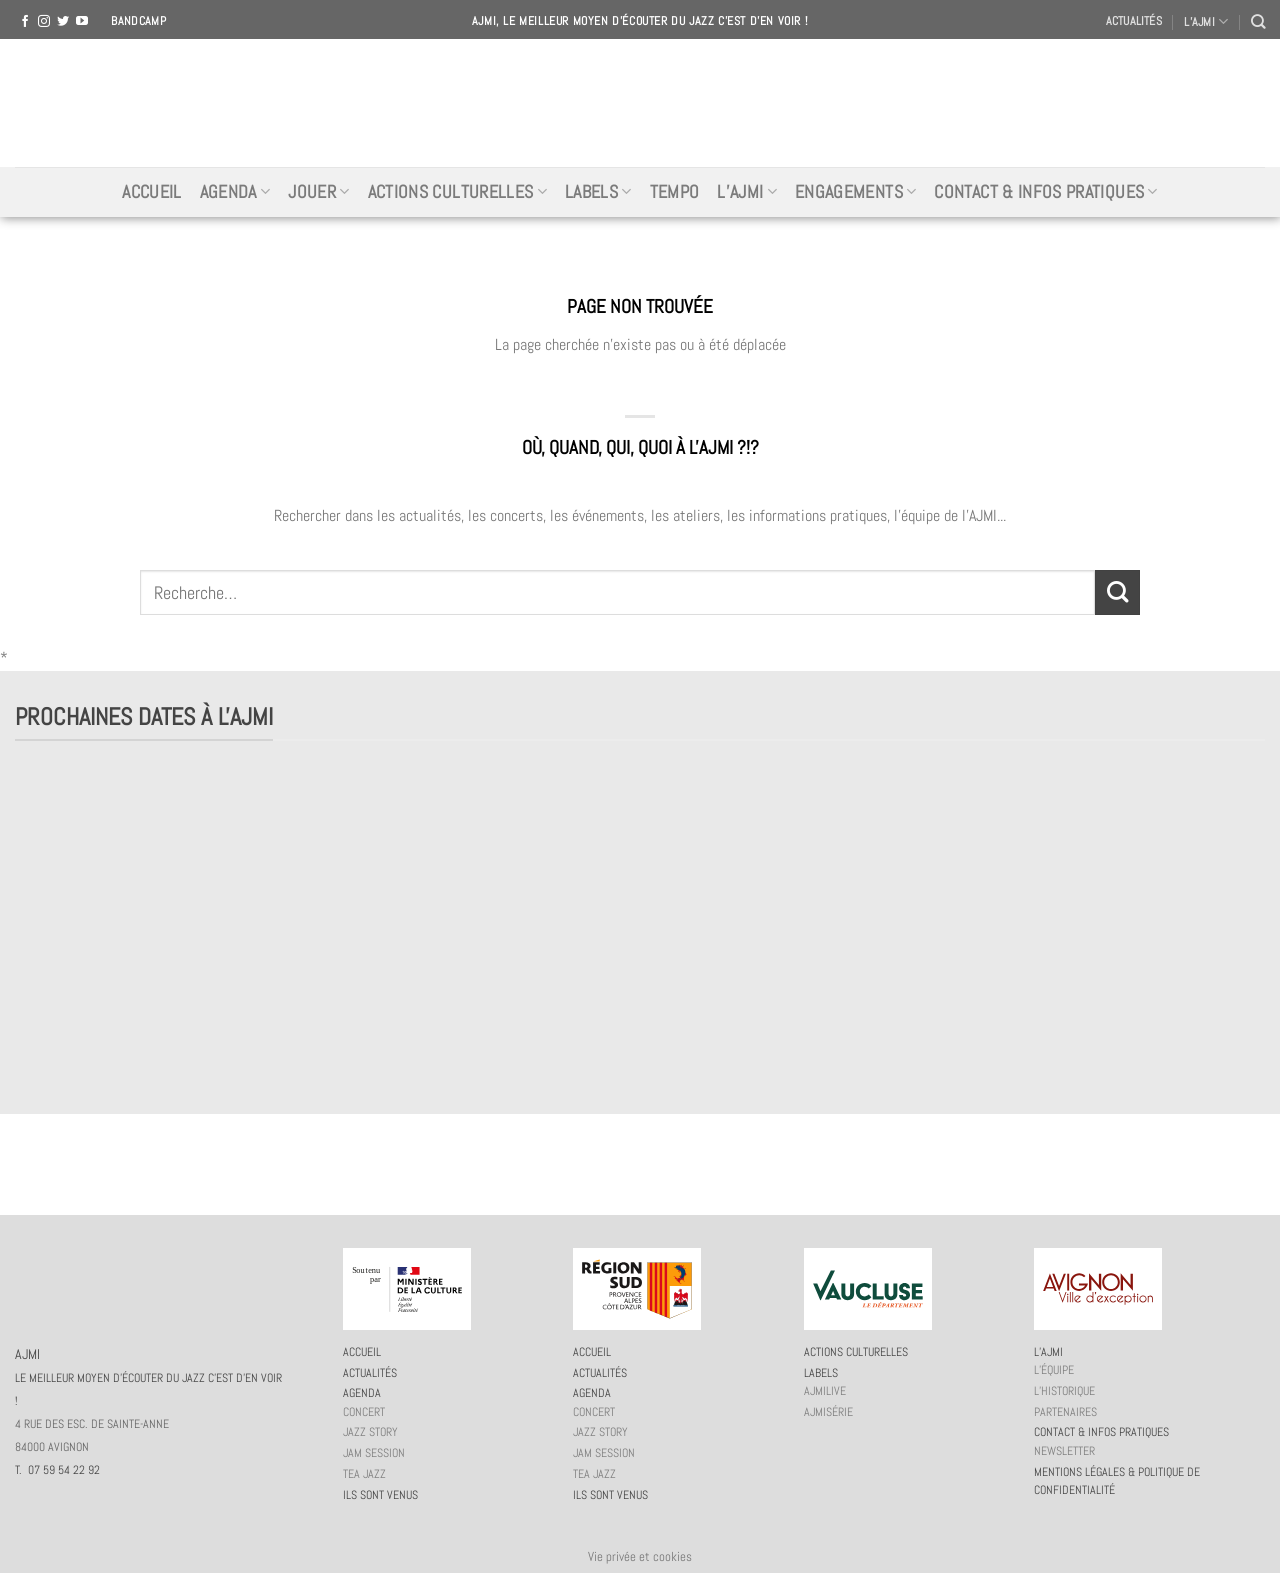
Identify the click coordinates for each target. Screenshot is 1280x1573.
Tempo (675, 192)
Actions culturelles (457, 192)
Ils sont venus (380, 1495)
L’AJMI (1206, 21)
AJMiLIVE (825, 1391)
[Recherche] (1258, 21)
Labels (598, 192)
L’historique (1064, 1391)
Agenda (235, 192)
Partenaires (1065, 1412)
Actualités (1134, 21)
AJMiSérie (828, 1412)
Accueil (151, 192)
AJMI (640, 103)
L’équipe (1054, 1370)
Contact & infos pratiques (1045, 192)
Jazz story (370, 1432)
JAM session (374, 1453)
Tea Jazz (364, 1474)
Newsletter (1064, 1451)
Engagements (855, 192)
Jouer (318, 192)
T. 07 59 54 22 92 (57, 1470)
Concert (364, 1412)
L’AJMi (747, 192)
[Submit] (1117, 592)
